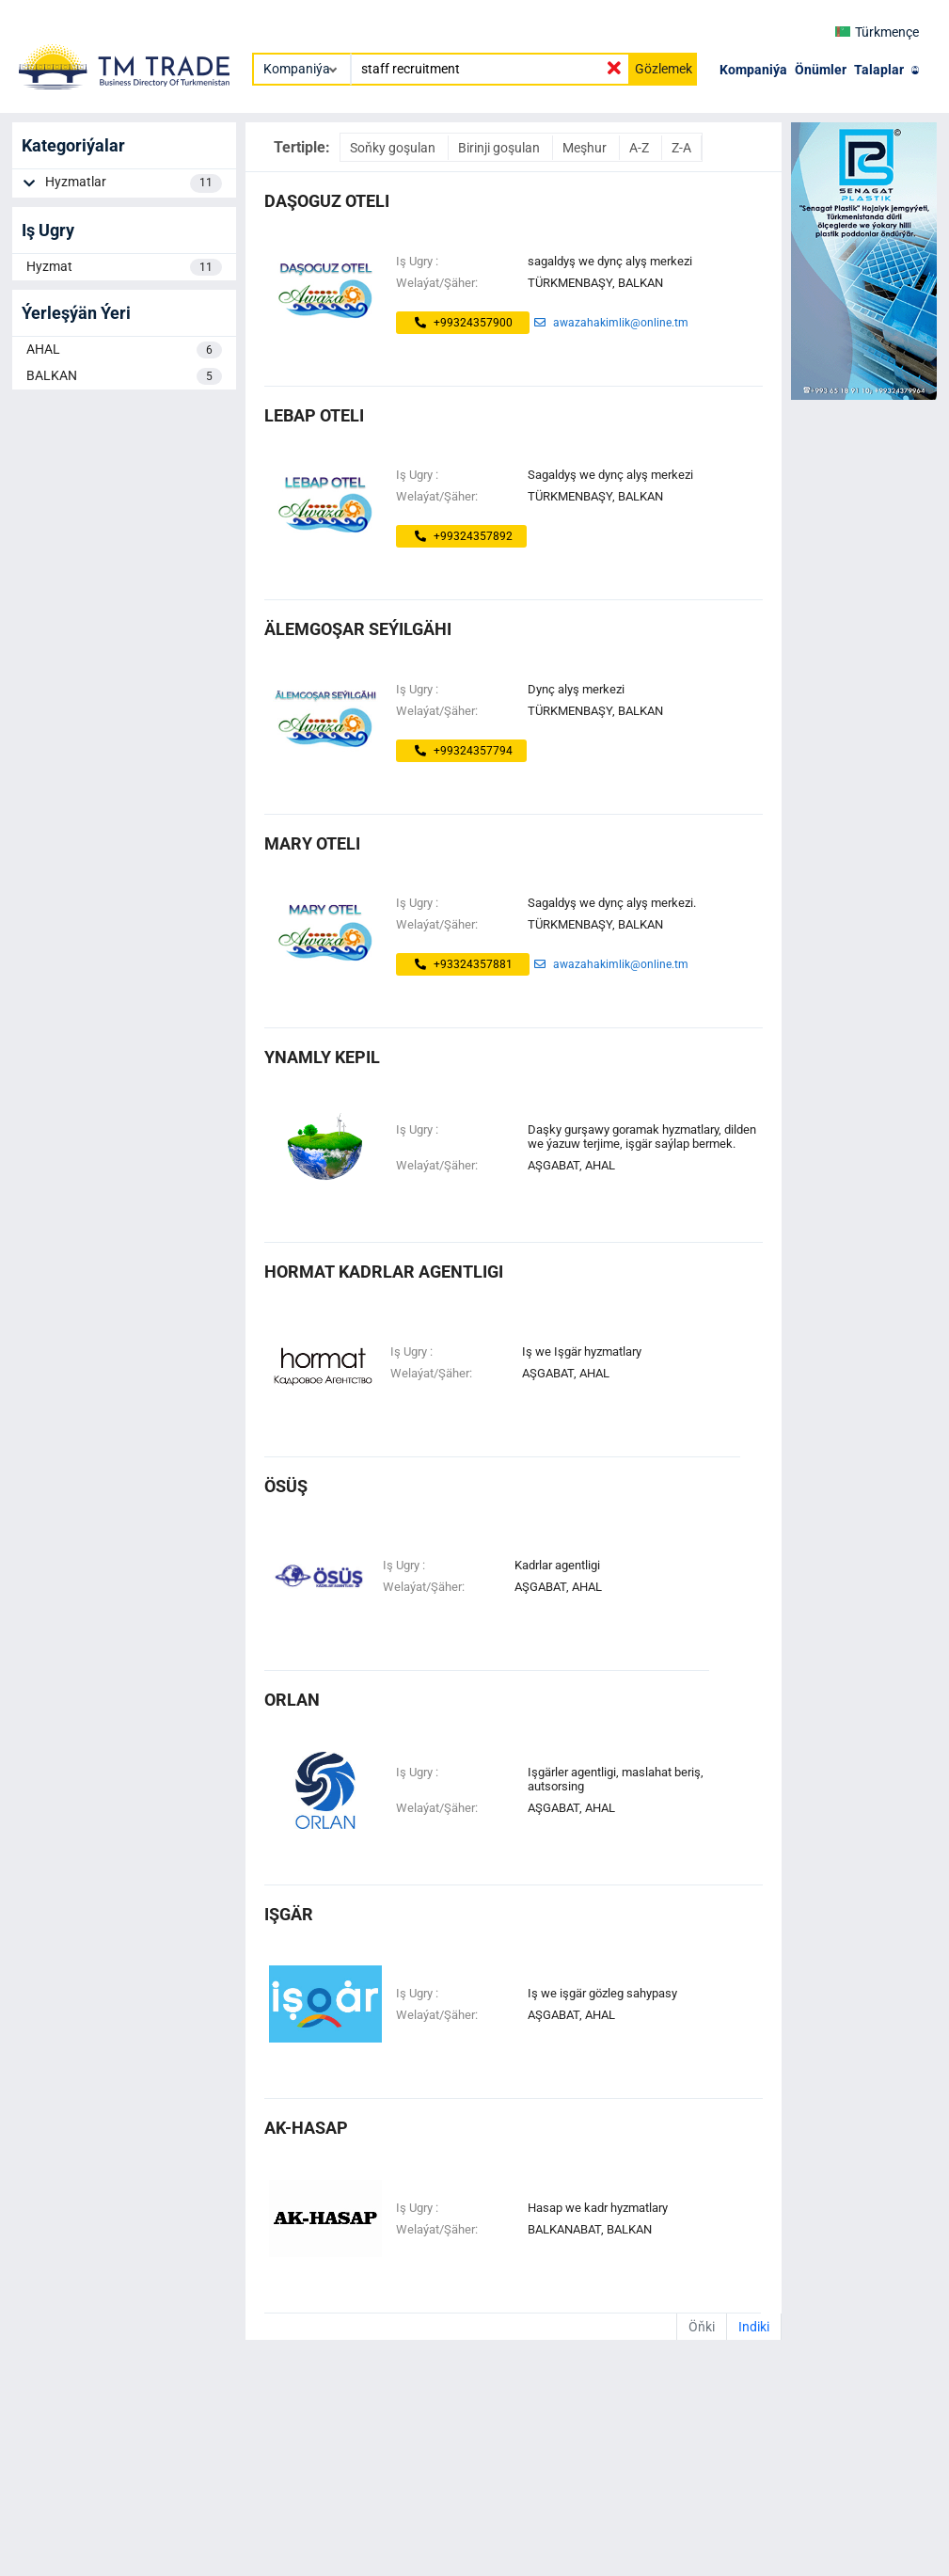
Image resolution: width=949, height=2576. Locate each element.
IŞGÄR (288, 1914)
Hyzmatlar (133, 183)
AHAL (124, 350)
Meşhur (585, 147)
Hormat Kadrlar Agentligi (383, 1271)
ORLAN (292, 1699)
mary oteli (312, 843)
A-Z (640, 147)
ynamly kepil (322, 1057)
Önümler (820, 69)
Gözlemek (663, 68)
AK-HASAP (306, 2128)
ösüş (286, 1486)
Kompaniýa (753, 69)
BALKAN (124, 376)
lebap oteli (314, 415)
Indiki (753, 2326)
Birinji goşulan (500, 147)
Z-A (681, 147)
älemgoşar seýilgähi (357, 629)
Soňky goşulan (394, 147)
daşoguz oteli (326, 201)
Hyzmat (124, 267)
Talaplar (879, 69)
